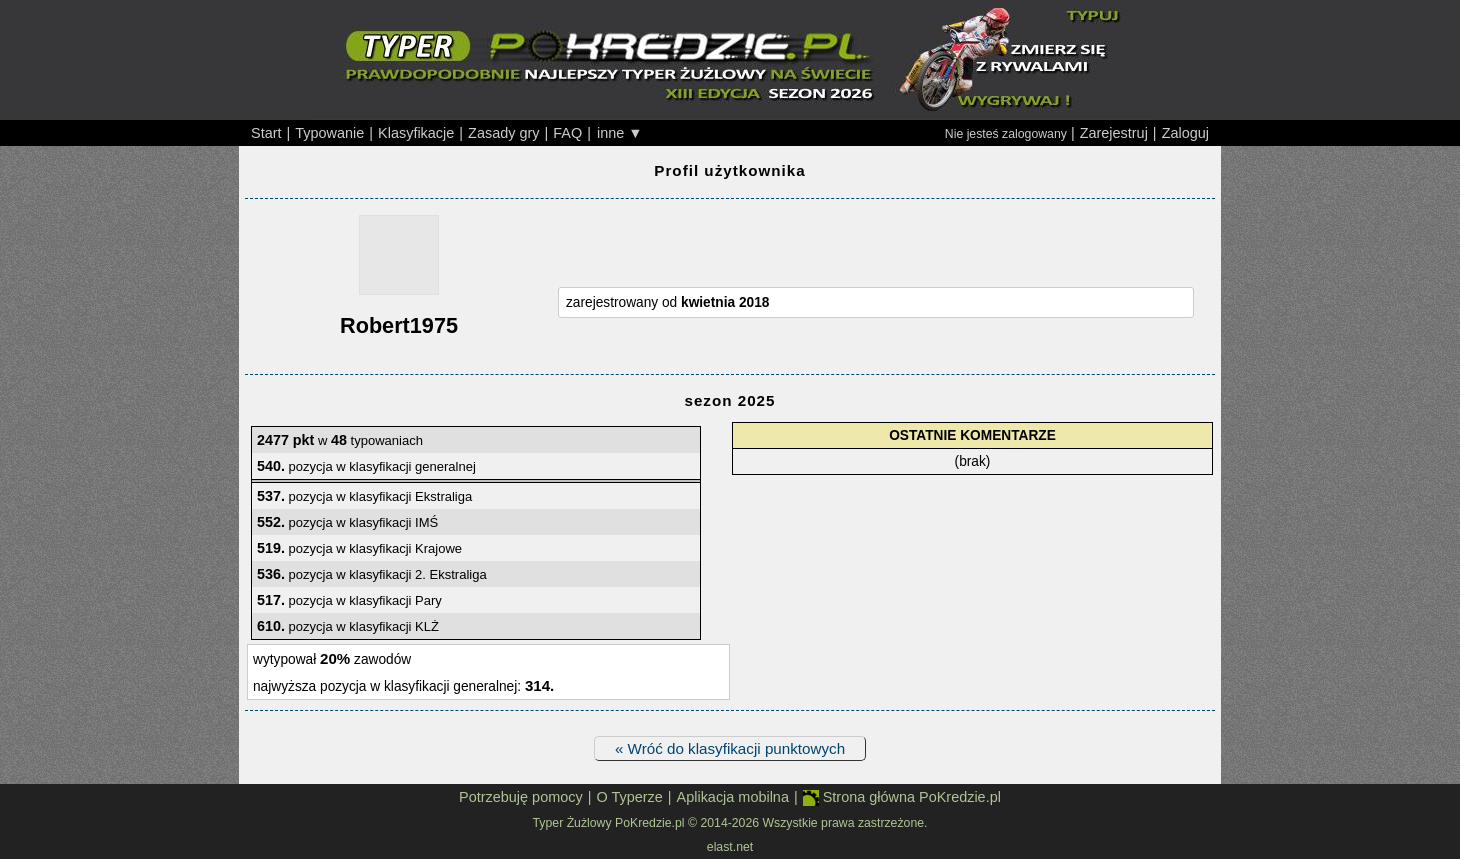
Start (266, 133)
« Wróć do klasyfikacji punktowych (730, 748)
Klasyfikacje (416, 133)
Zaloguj (1185, 133)
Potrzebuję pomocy (521, 797)
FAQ (567, 133)
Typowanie (329, 133)
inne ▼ (620, 133)
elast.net (730, 847)
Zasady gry (503, 133)
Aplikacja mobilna (733, 797)
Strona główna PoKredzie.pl (902, 797)
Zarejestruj (1114, 133)
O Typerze (629, 797)
